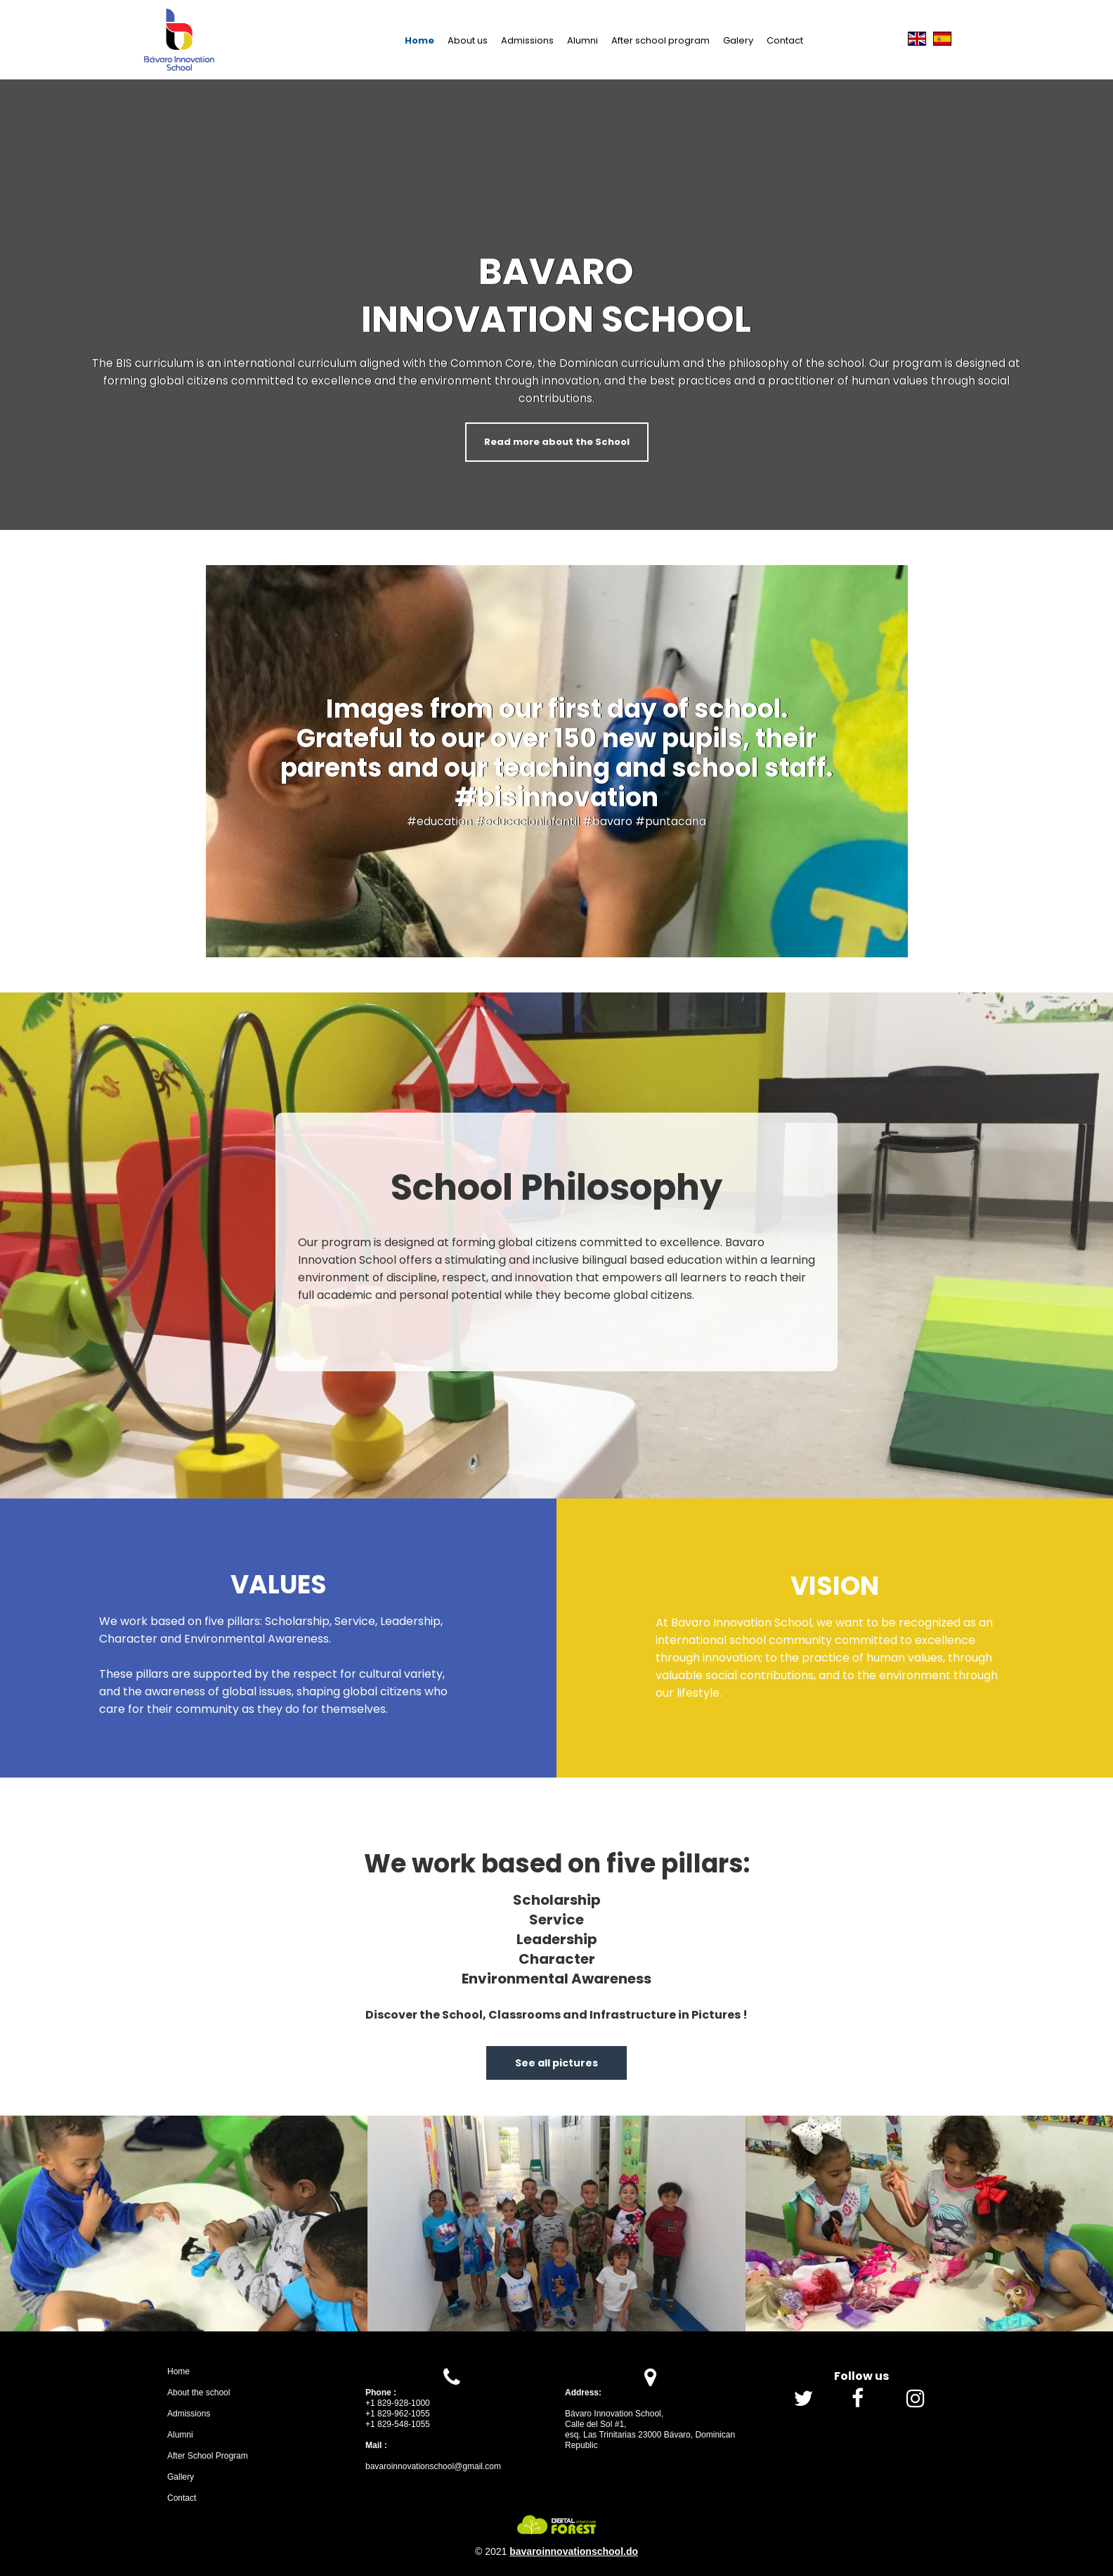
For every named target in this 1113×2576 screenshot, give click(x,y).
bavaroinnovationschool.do (573, 2551)
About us (468, 40)
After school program (660, 40)
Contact (785, 40)
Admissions (527, 40)
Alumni (582, 40)
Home (419, 40)
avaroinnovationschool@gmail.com (435, 2466)
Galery (738, 40)
